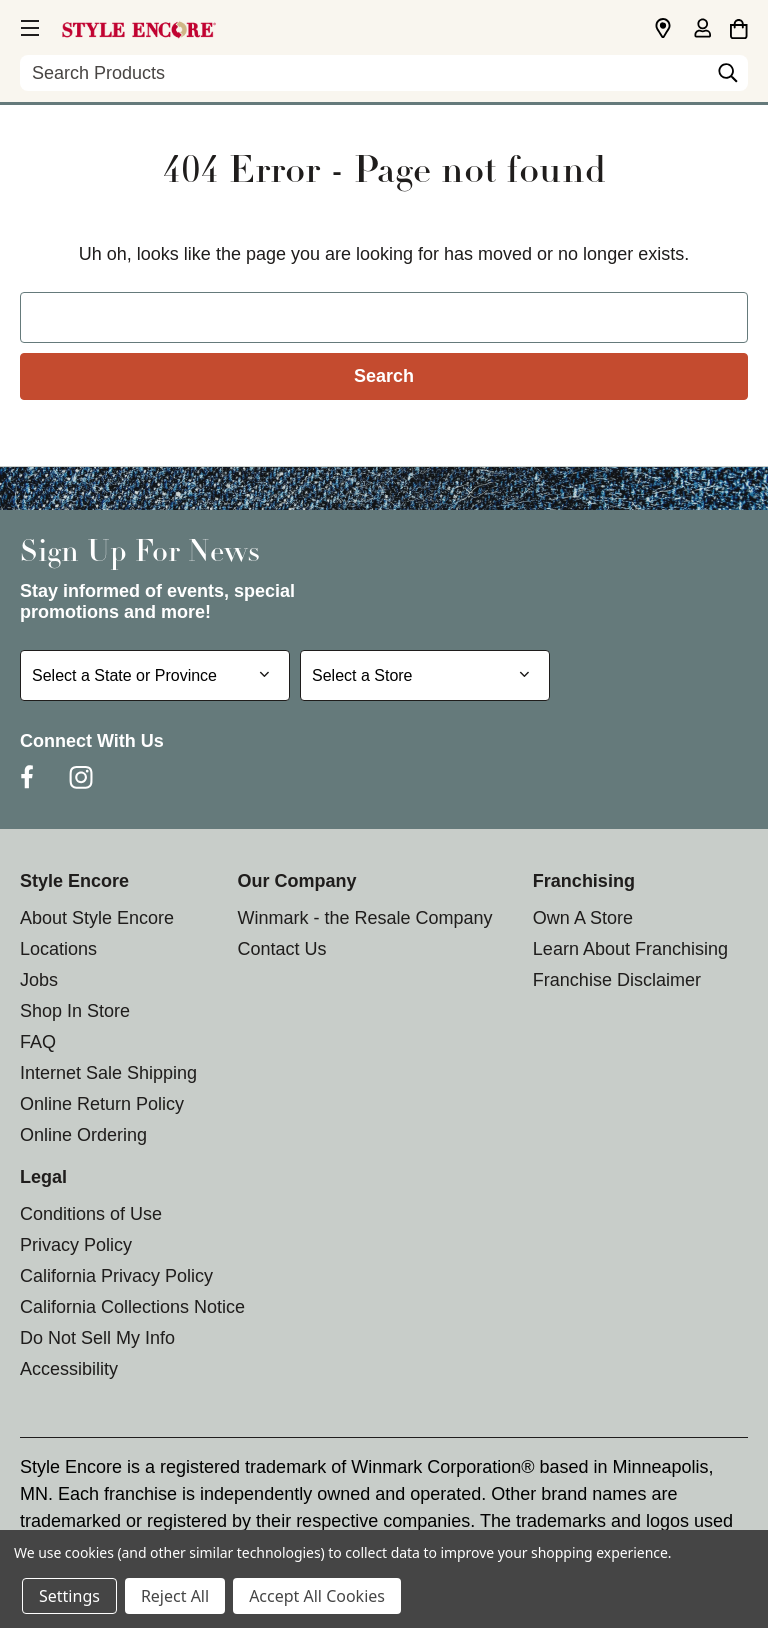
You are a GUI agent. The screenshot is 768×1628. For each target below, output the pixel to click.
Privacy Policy (76, 1245)
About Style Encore (97, 918)
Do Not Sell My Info (97, 1338)
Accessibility (69, 1369)
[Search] (728, 78)
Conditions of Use (91, 1214)
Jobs (39, 980)
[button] (28, 25)
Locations (58, 949)
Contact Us (281, 949)
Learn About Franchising (630, 949)
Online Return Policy (102, 1104)
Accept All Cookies (317, 1596)
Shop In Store (75, 1011)
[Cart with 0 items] (738, 26)
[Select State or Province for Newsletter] (155, 675)
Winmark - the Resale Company (364, 918)
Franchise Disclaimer (617, 980)
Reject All (175, 1596)
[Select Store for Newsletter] (425, 675)
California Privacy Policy (116, 1276)
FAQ (38, 1042)
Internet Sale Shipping (108, 1073)
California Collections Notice (132, 1307)
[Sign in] (702, 30)
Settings (69, 1596)
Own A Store (583, 918)
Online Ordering (83, 1135)
